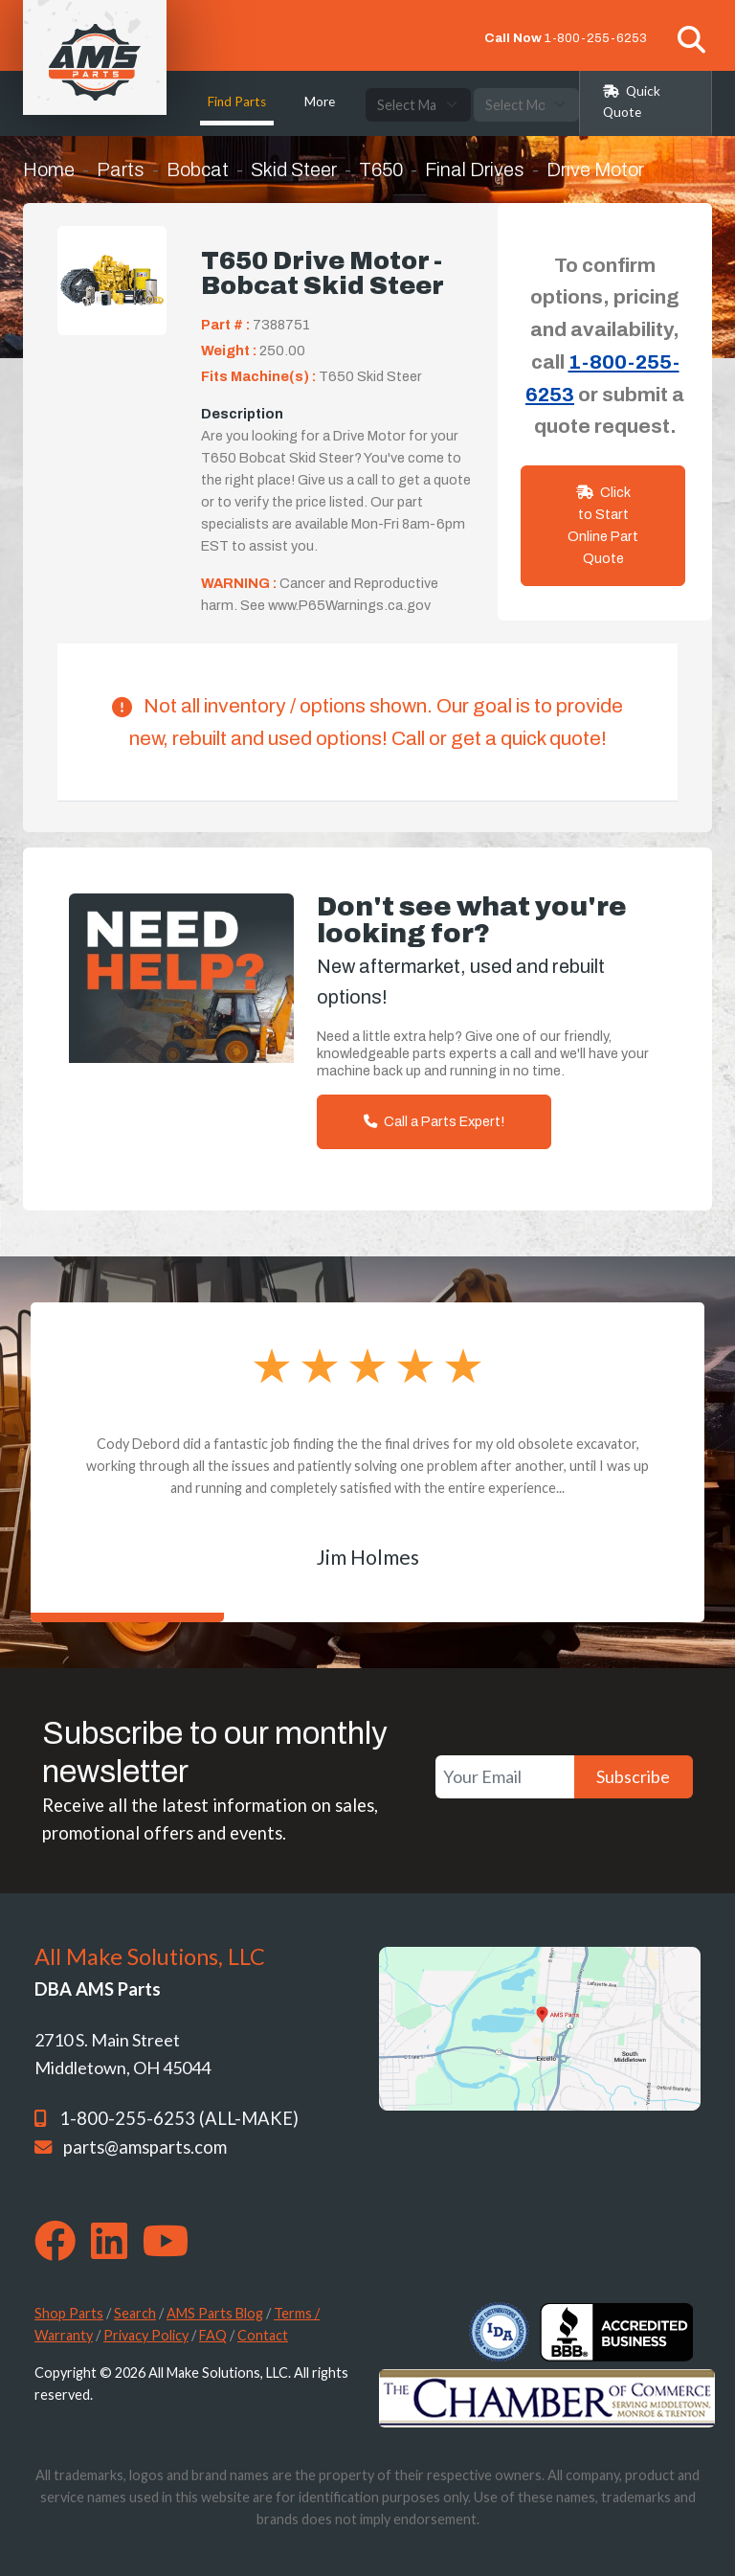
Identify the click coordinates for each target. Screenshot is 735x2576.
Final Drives (474, 169)
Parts (121, 169)
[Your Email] (504, 1776)
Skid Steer (294, 169)
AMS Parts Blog (215, 2313)
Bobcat (198, 169)
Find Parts (237, 101)
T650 (381, 169)
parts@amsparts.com (145, 2147)
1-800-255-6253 (596, 38)
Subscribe (633, 1776)
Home (49, 169)
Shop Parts (68, 2313)
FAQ (213, 2335)
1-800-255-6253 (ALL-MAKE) (179, 2118)
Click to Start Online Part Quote (603, 525)
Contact (262, 2335)
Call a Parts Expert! (434, 1121)
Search (135, 2313)
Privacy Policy (146, 2335)
